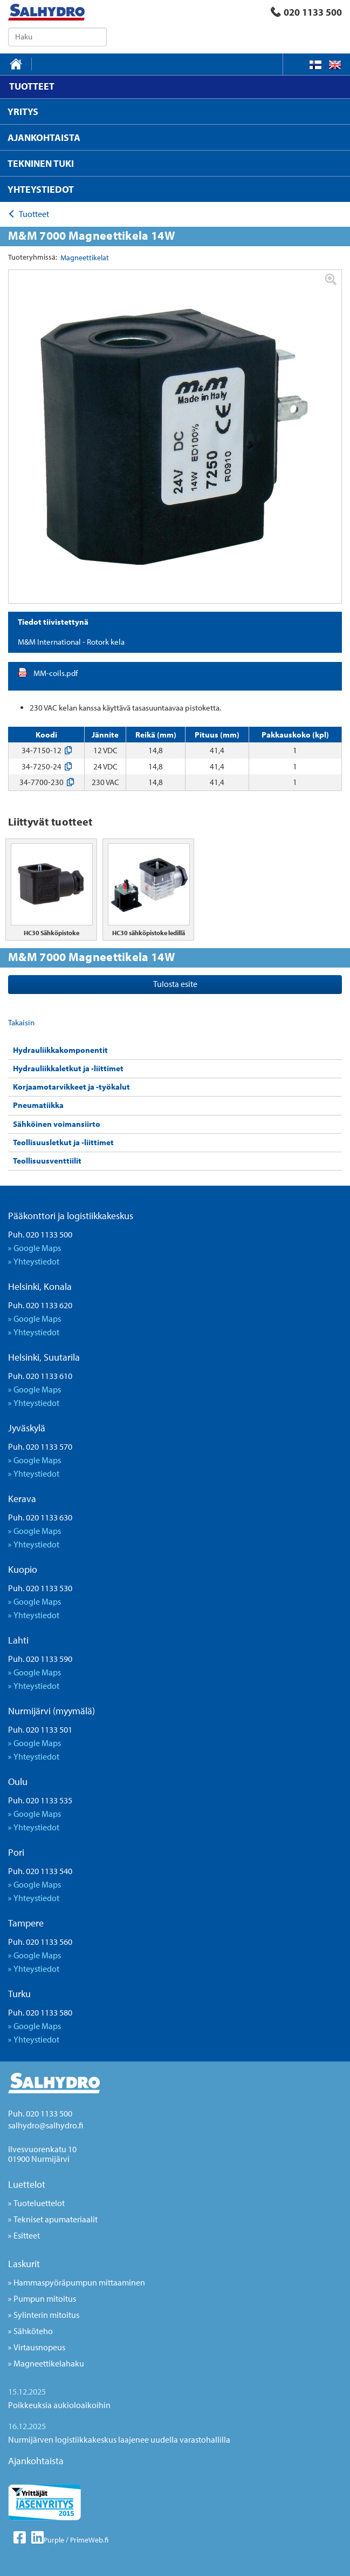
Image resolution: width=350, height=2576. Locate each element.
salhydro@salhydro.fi (45, 2125)
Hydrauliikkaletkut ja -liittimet (68, 1068)
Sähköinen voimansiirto (56, 1124)
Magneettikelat (84, 257)
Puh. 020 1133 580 (40, 2012)
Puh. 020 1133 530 (40, 1588)
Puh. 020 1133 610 (40, 1376)
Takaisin (21, 1022)
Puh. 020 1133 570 (40, 1446)
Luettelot (26, 2184)
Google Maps (37, 1247)
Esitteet (26, 2235)
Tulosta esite (175, 983)
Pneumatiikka (38, 1105)
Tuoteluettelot (39, 2203)
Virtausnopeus (39, 2347)
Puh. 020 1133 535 (40, 1800)
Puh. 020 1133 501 (40, 1729)
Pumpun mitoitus (44, 2298)
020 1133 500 (306, 12)
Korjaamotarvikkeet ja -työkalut (71, 1086)
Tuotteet (34, 214)
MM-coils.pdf (55, 673)
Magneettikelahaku (48, 2363)
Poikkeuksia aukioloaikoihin (59, 2404)
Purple (54, 2540)
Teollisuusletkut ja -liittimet (63, 1142)
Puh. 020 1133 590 (40, 1659)
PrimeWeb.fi (89, 2540)
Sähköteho (33, 2330)
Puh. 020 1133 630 (40, 1517)
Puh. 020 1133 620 (40, 1305)
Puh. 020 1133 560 (40, 1941)
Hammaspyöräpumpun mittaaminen (79, 2282)
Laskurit (24, 2263)
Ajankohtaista (36, 2461)
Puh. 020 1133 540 (40, 1871)
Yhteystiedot (36, 1261)
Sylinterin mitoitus (46, 2314)
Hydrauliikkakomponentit (60, 1050)
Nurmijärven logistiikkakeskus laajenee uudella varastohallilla (119, 2439)
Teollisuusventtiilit (47, 1160)
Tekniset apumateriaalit (55, 2219)
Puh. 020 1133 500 (40, 1234)
